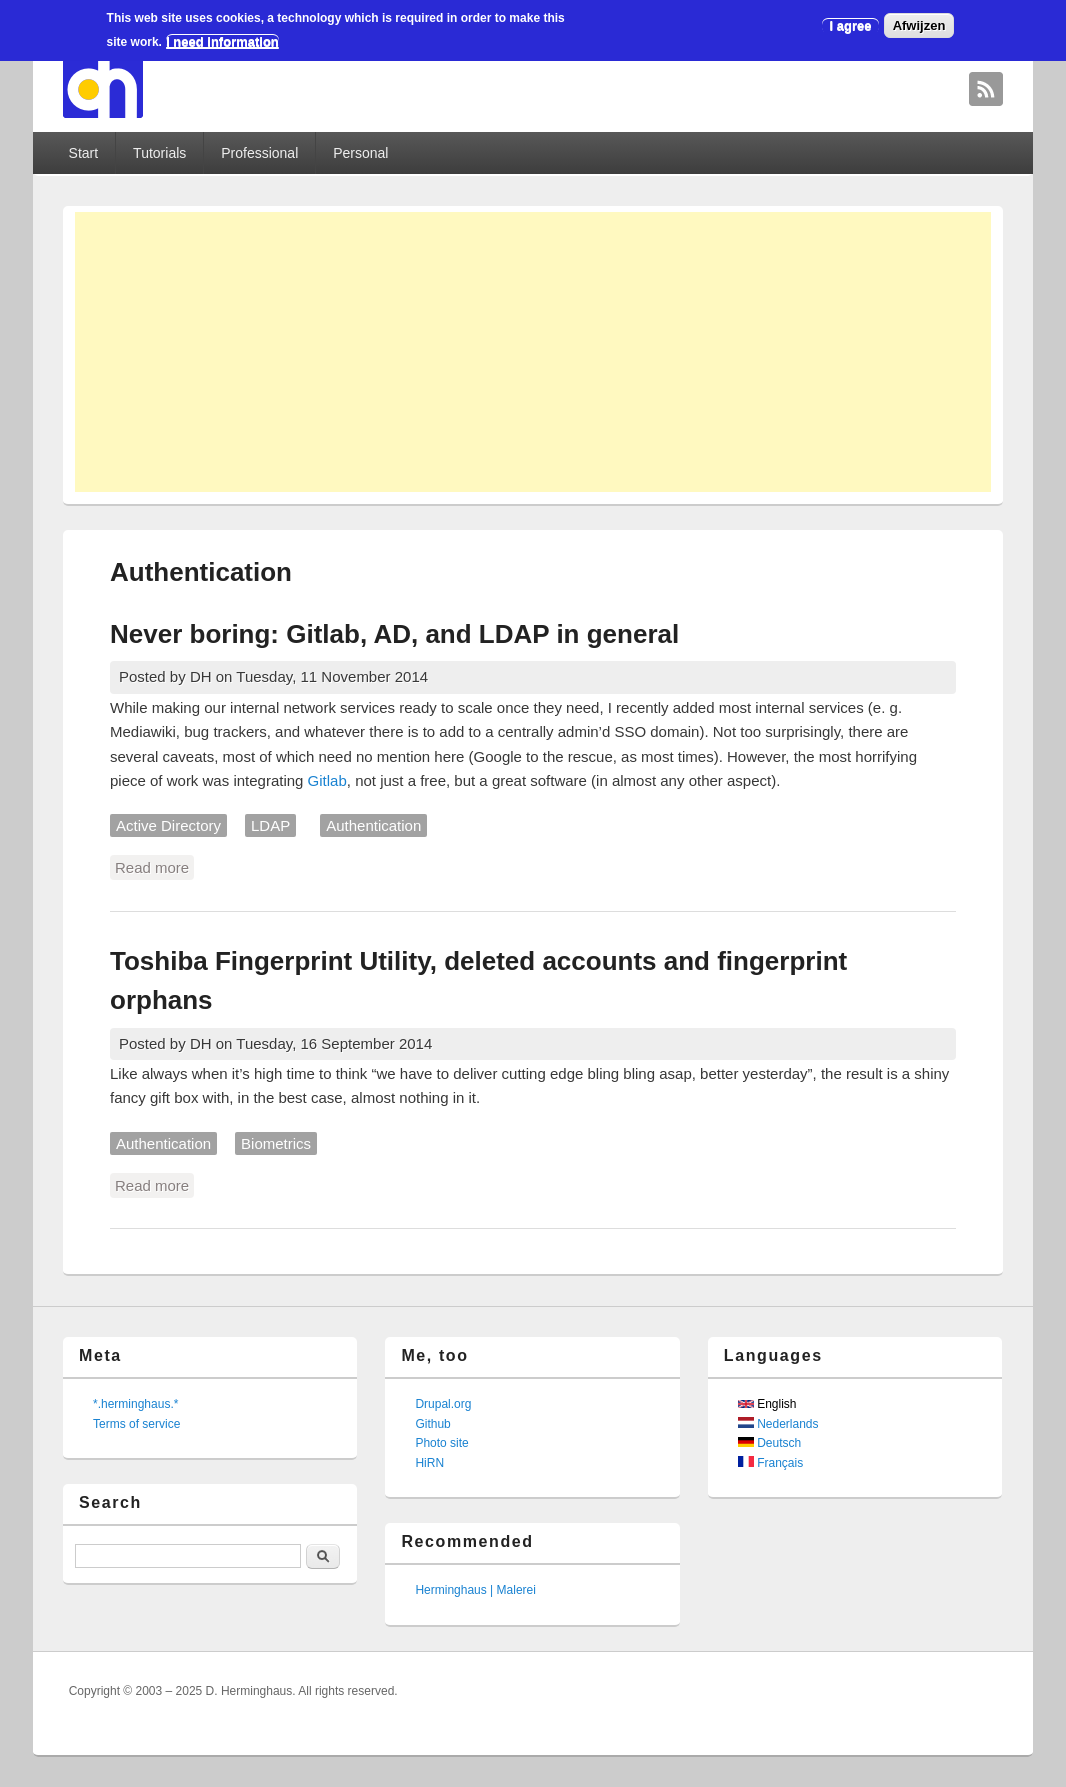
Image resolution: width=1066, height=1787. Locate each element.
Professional (259, 153)
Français (770, 1463)
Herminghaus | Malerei (475, 1590)
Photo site (441, 1443)
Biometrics (276, 1143)
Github (432, 1424)
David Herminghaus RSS (986, 89)
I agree (851, 25)
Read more (154, 866)
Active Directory (168, 825)
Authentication (373, 825)
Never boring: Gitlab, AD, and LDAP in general (394, 634)
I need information (222, 41)
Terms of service (136, 1424)
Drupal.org (443, 1404)
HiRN (429, 1463)
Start (84, 153)
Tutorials (159, 153)
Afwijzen (919, 25)
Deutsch (769, 1443)
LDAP (270, 825)
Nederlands (778, 1424)
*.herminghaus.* (135, 1404)
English (767, 1404)
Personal (360, 153)
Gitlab (327, 780)
